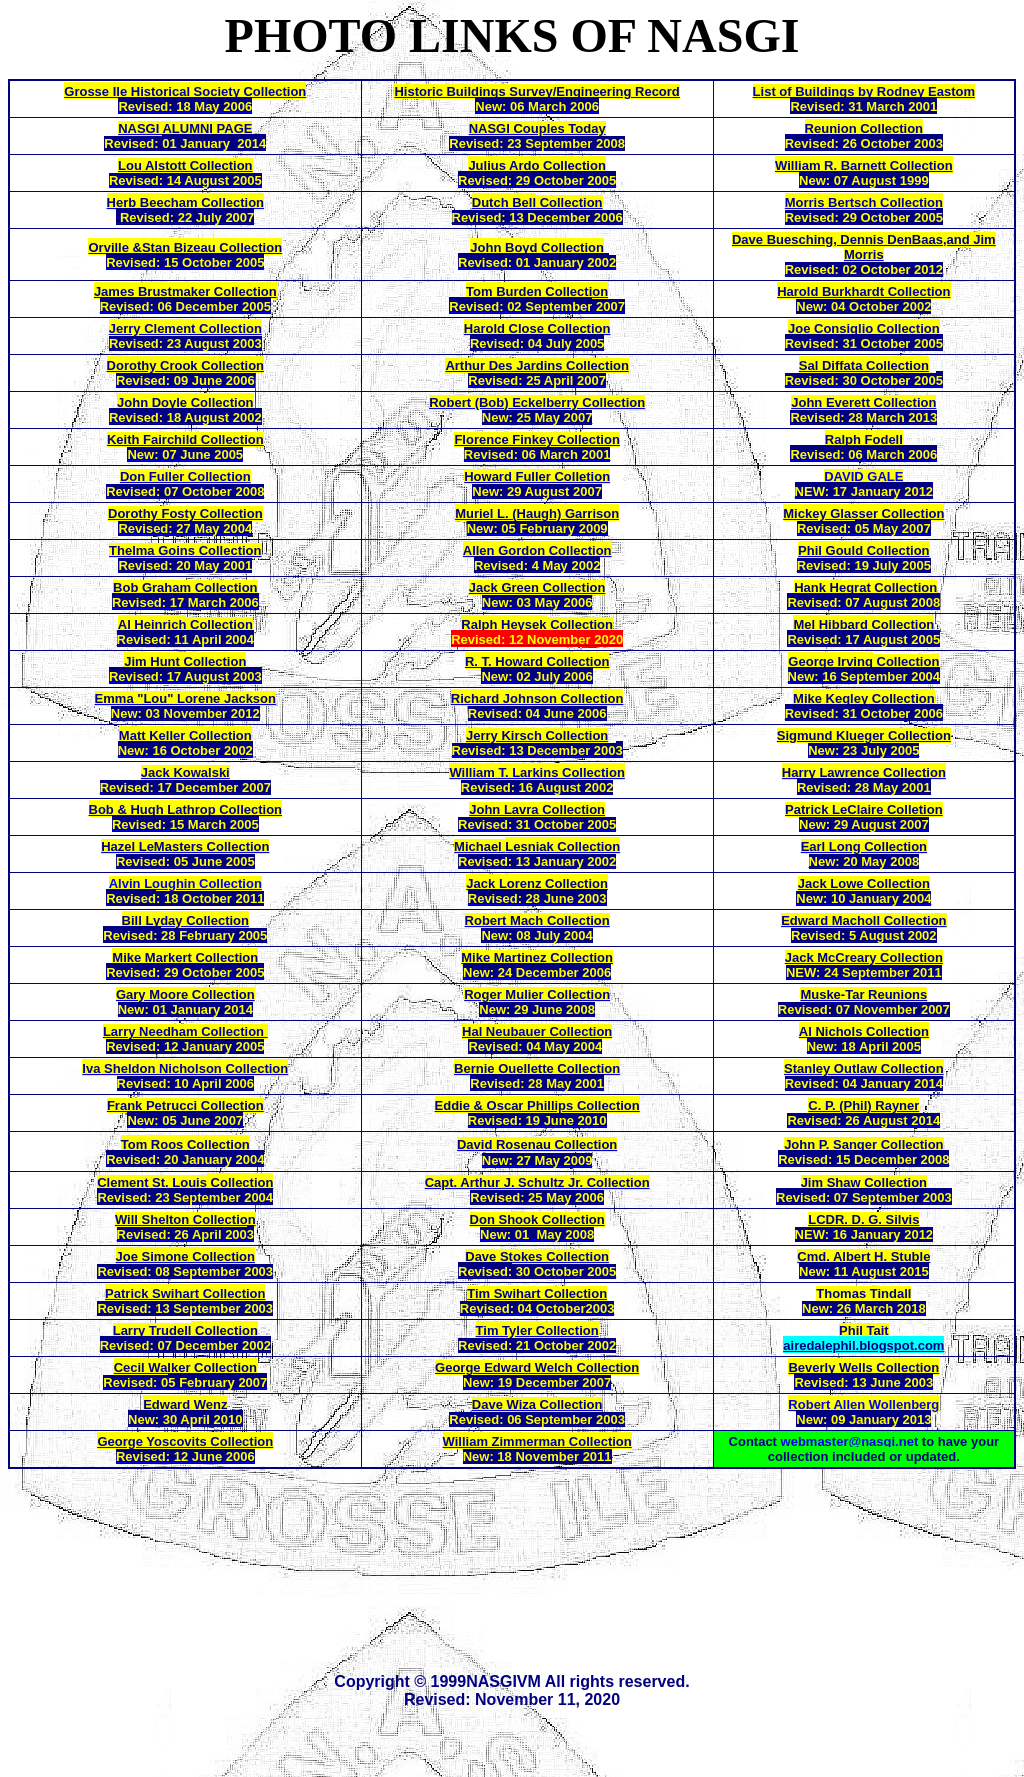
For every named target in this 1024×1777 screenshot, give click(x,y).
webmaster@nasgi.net (850, 1441)
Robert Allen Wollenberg (863, 1404)
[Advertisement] (520, 1569)
